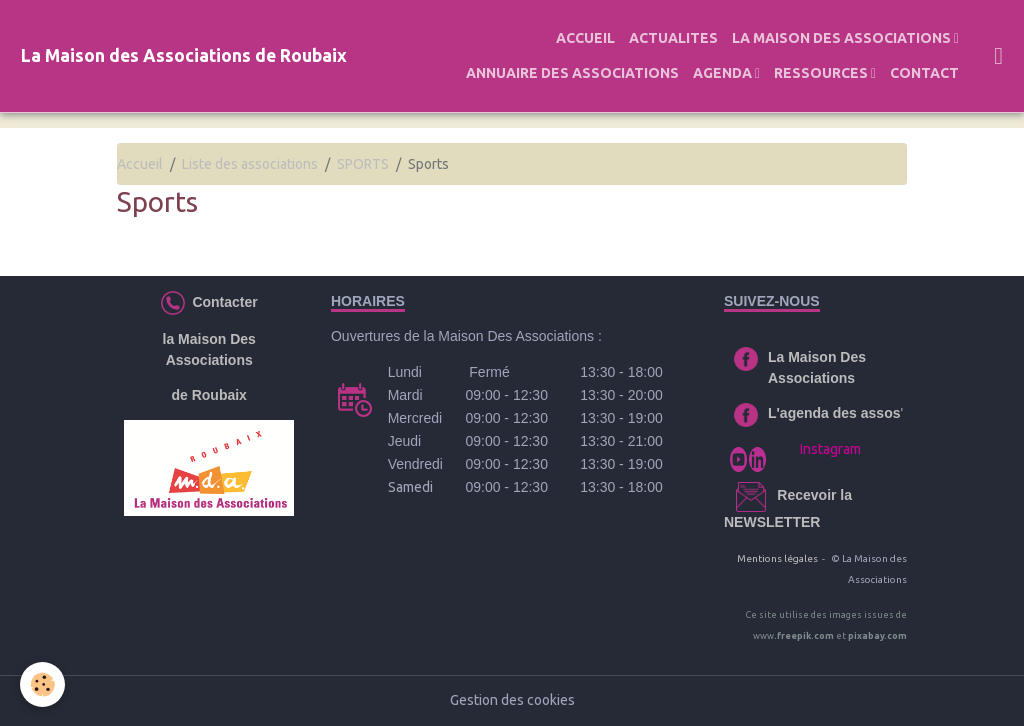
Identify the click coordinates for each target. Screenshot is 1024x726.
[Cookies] (42, 684)
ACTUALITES (673, 38)
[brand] (184, 56)
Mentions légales (777, 558)
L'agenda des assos (834, 413)
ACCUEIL (585, 38)
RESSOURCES (822, 73)
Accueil (140, 164)
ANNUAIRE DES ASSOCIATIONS (572, 73)
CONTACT (924, 73)
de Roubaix (208, 395)
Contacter (221, 301)
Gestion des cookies (512, 700)
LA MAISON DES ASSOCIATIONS (843, 38)
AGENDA (724, 73)
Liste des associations (250, 164)
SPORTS (363, 164)
